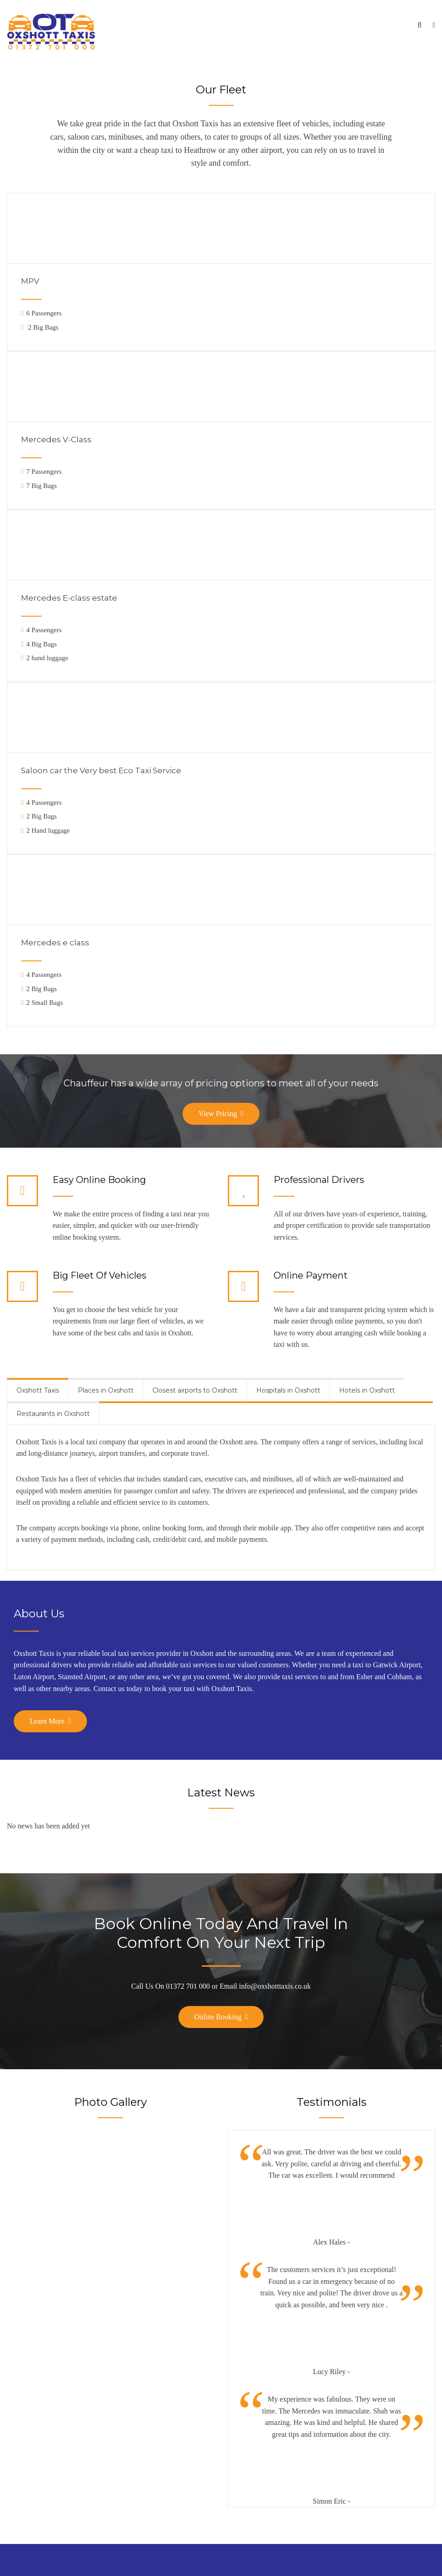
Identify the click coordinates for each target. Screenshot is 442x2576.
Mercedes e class (55, 942)
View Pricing (218, 1113)
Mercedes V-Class (56, 439)
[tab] (37, 1390)
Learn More (47, 1721)
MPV (30, 281)
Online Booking (218, 2017)
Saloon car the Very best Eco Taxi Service (101, 770)
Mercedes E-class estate (69, 597)
